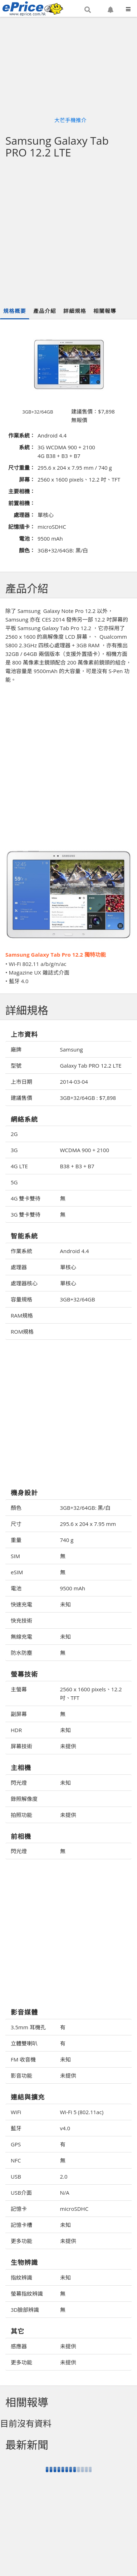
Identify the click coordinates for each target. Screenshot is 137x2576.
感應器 (19, 2346)
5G (14, 1182)
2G (14, 1133)
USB (16, 2176)
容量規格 (21, 1299)
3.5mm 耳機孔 (28, 2027)
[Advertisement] (67, 232)
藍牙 (16, 2128)
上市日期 (21, 1081)
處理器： (24, 514)
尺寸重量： (21, 467)
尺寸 (16, 1523)
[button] (87, 9)
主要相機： (21, 491)
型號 (16, 1065)
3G (14, 1150)
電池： (27, 538)
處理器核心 (24, 1283)
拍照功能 (21, 1814)
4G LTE (19, 1166)
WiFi (16, 2112)
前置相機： (21, 503)
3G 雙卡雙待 (25, 1214)
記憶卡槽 (21, 2224)
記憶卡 (19, 2208)
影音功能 (21, 2075)
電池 (16, 1588)
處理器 (19, 1267)
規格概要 (14, 310)
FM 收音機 (23, 2059)
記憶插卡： (21, 526)
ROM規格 (22, 1331)
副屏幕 (19, 1713)
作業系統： (21, 435)
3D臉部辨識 (25, 2309)
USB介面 (21, 2192)
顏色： (27, 550)
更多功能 (21, 2240)
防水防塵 (21, 1652)
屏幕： (27, 479)
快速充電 (21, 1604)
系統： (27, 447)
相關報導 (104, 310)
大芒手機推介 (70, 120)
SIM (15, 1556)
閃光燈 (19, 1782)
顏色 (16, 1507)
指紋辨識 (21, 2277)
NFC (16, 2160)
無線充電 (21, 1636)
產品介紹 (44, 310)
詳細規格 (74, 310)
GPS (16, 2144)
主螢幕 (19, 1689)
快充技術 (21, 1620)
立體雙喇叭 (24, 2043)
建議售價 (21, 1097)
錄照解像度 (24, 1798)
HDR (16, 1730)
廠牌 (16, 1049)
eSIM (17, 1572)
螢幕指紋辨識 (27, 2293)
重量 (16, 1539)
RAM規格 (22, 1315)
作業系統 (21, 1251)
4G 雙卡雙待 (25, 1198)
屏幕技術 (21, 1746)
